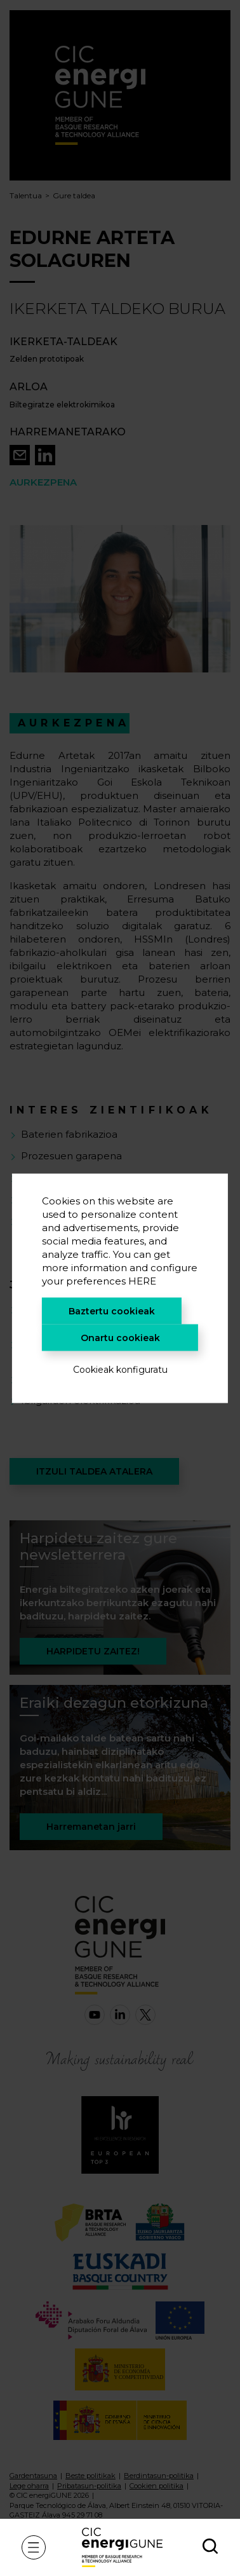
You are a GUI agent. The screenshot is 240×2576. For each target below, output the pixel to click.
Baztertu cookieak (112, 1310)
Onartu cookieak (120, 1337)
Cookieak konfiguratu (120, 1369)
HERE (142, 1280)
